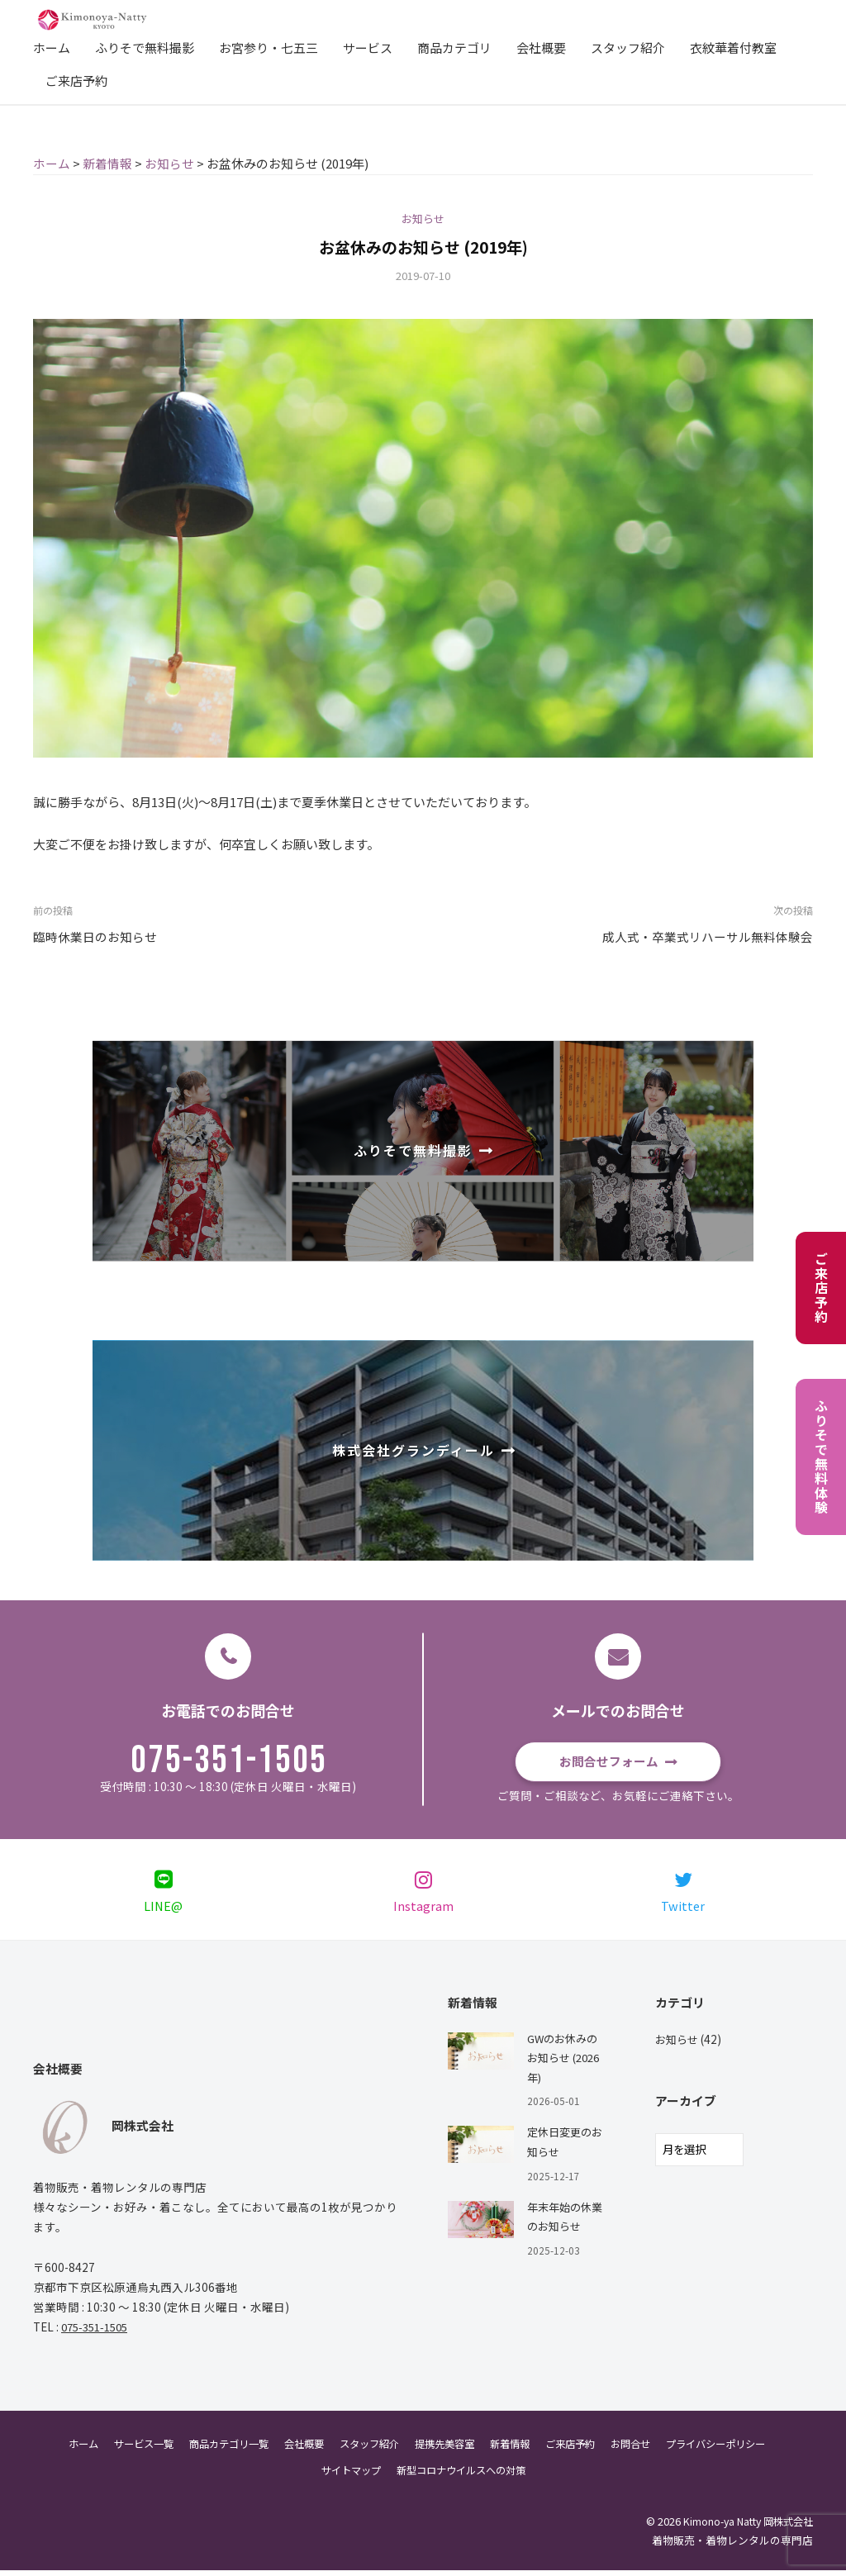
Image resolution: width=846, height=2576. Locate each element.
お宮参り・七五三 (268, 47)
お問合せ (643, 2450)
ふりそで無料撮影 (144, 47)
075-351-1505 (229, 1760)
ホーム (51, 47)
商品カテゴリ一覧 (216, 2450)
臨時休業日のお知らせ (95, 936)
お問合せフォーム (608, 1761)
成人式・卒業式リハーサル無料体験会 (707, 936)
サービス (367, 47)
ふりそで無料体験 (821, 1457)
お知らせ (423, 218)
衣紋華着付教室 (733, 47)
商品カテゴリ (454, 47)
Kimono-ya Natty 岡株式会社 (744, 2528)
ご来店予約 (76, 80)
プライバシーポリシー (734, 2450)
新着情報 (515, 2450)
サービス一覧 (125, 2450)
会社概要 (541, 47)
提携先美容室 (446, 2450)
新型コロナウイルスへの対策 (463, 2476)
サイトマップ (345, 2476)
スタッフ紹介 (628, 47)
